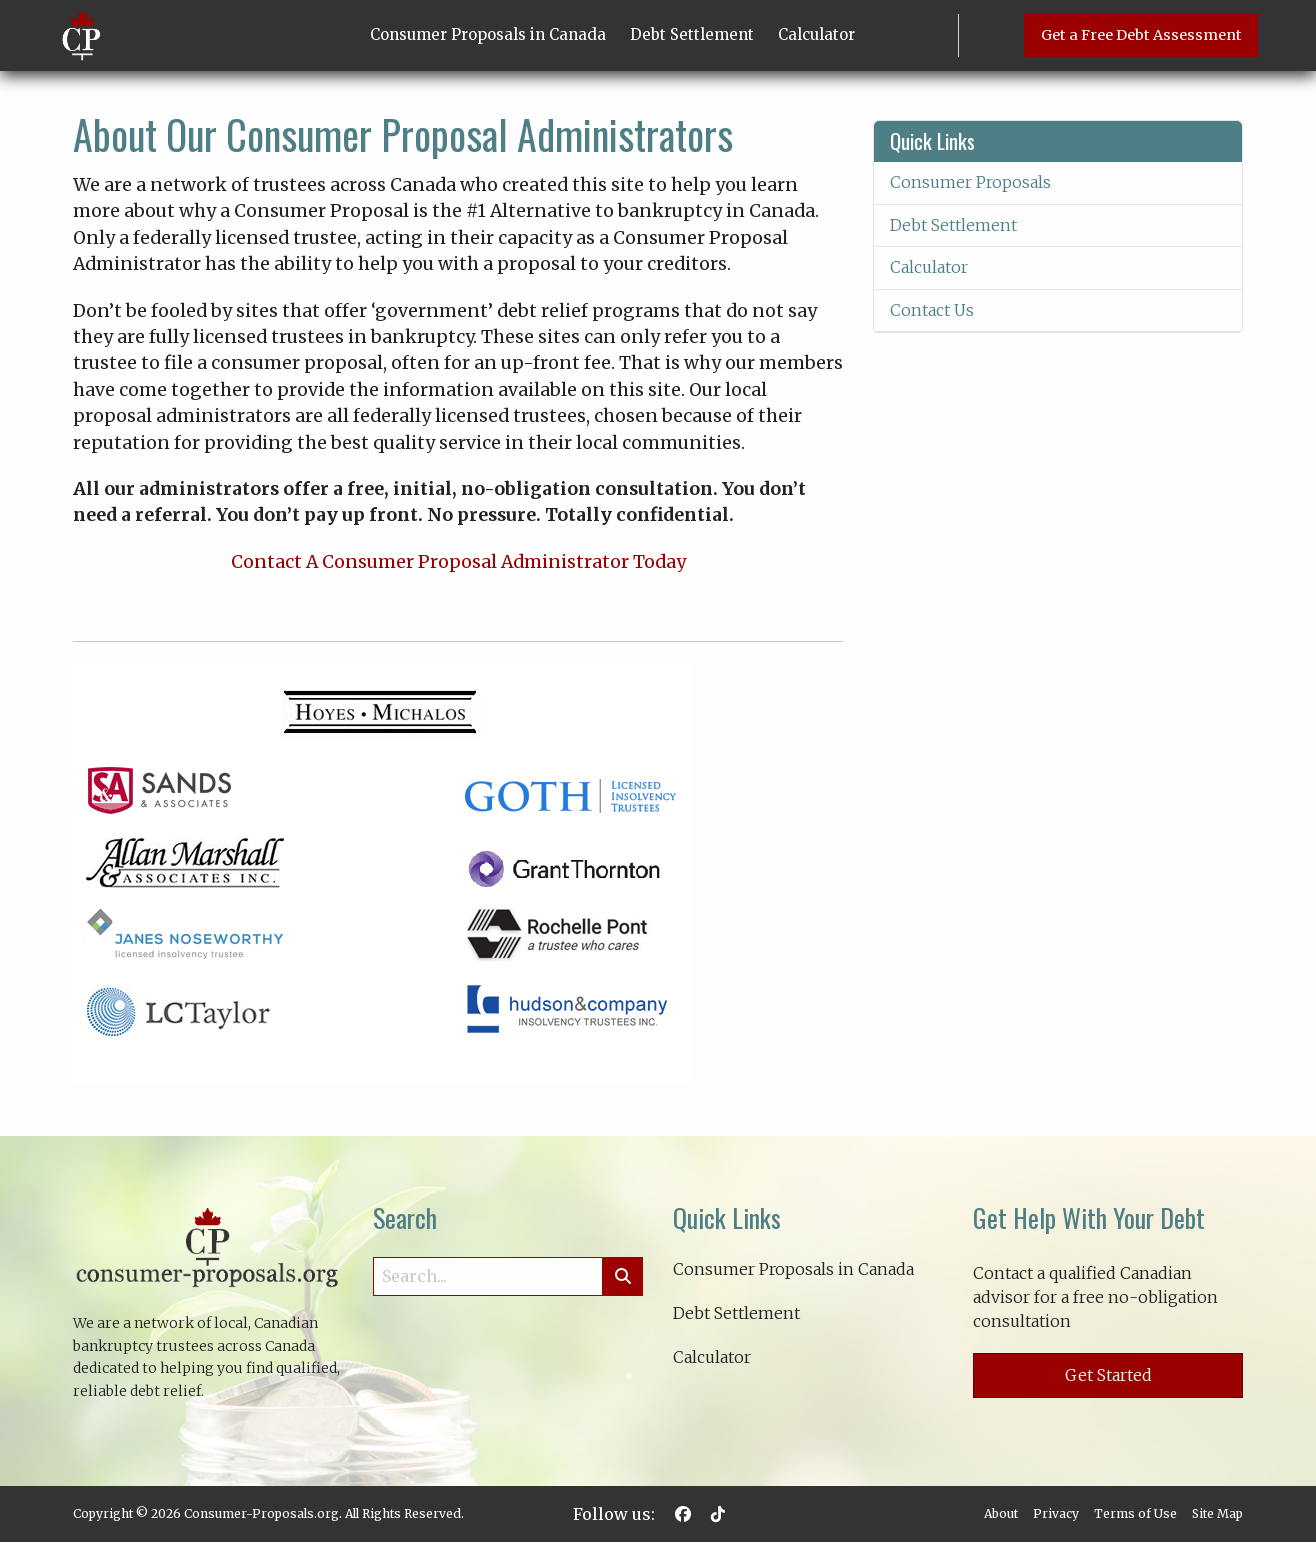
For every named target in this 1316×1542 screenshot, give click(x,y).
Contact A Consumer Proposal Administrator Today (458, 562)
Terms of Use (1135, 1513)
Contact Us (932, 310)
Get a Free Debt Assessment (1141, 35)
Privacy (1056, 1513)
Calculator (816, 34)
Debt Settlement (692, 34)
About (1001, 1513)
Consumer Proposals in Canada (488, 34)
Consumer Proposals (970, 182)
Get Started (1108, 1375)
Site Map (1217, 1513)
